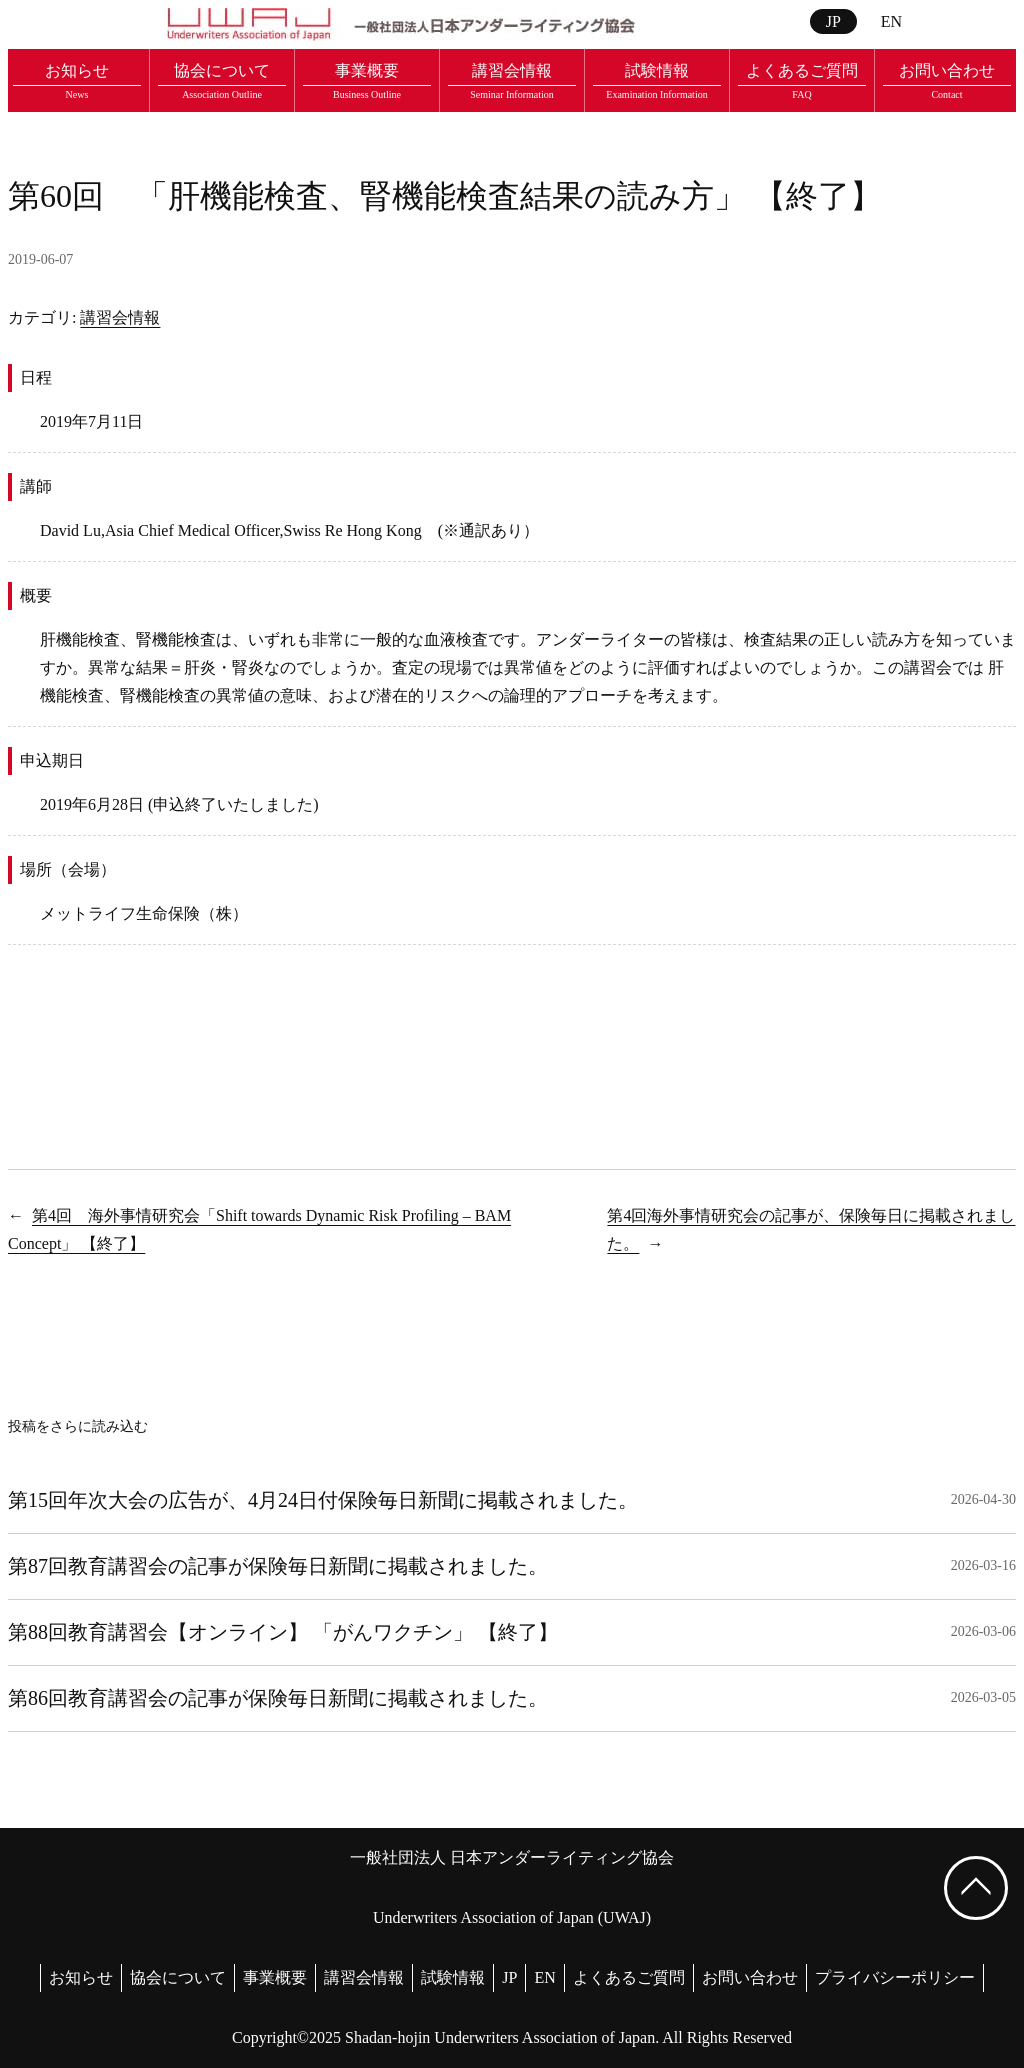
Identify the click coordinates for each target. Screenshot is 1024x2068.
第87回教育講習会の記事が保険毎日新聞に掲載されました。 (278, 1566)
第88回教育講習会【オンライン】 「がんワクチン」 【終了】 (283, 1632)
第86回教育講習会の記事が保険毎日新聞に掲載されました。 (278, 1698)
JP (833, 21)
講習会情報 (120, 317)
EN (891, 21)
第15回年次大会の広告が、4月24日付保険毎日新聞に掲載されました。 (323, 1500)
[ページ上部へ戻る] (976, 1888)
